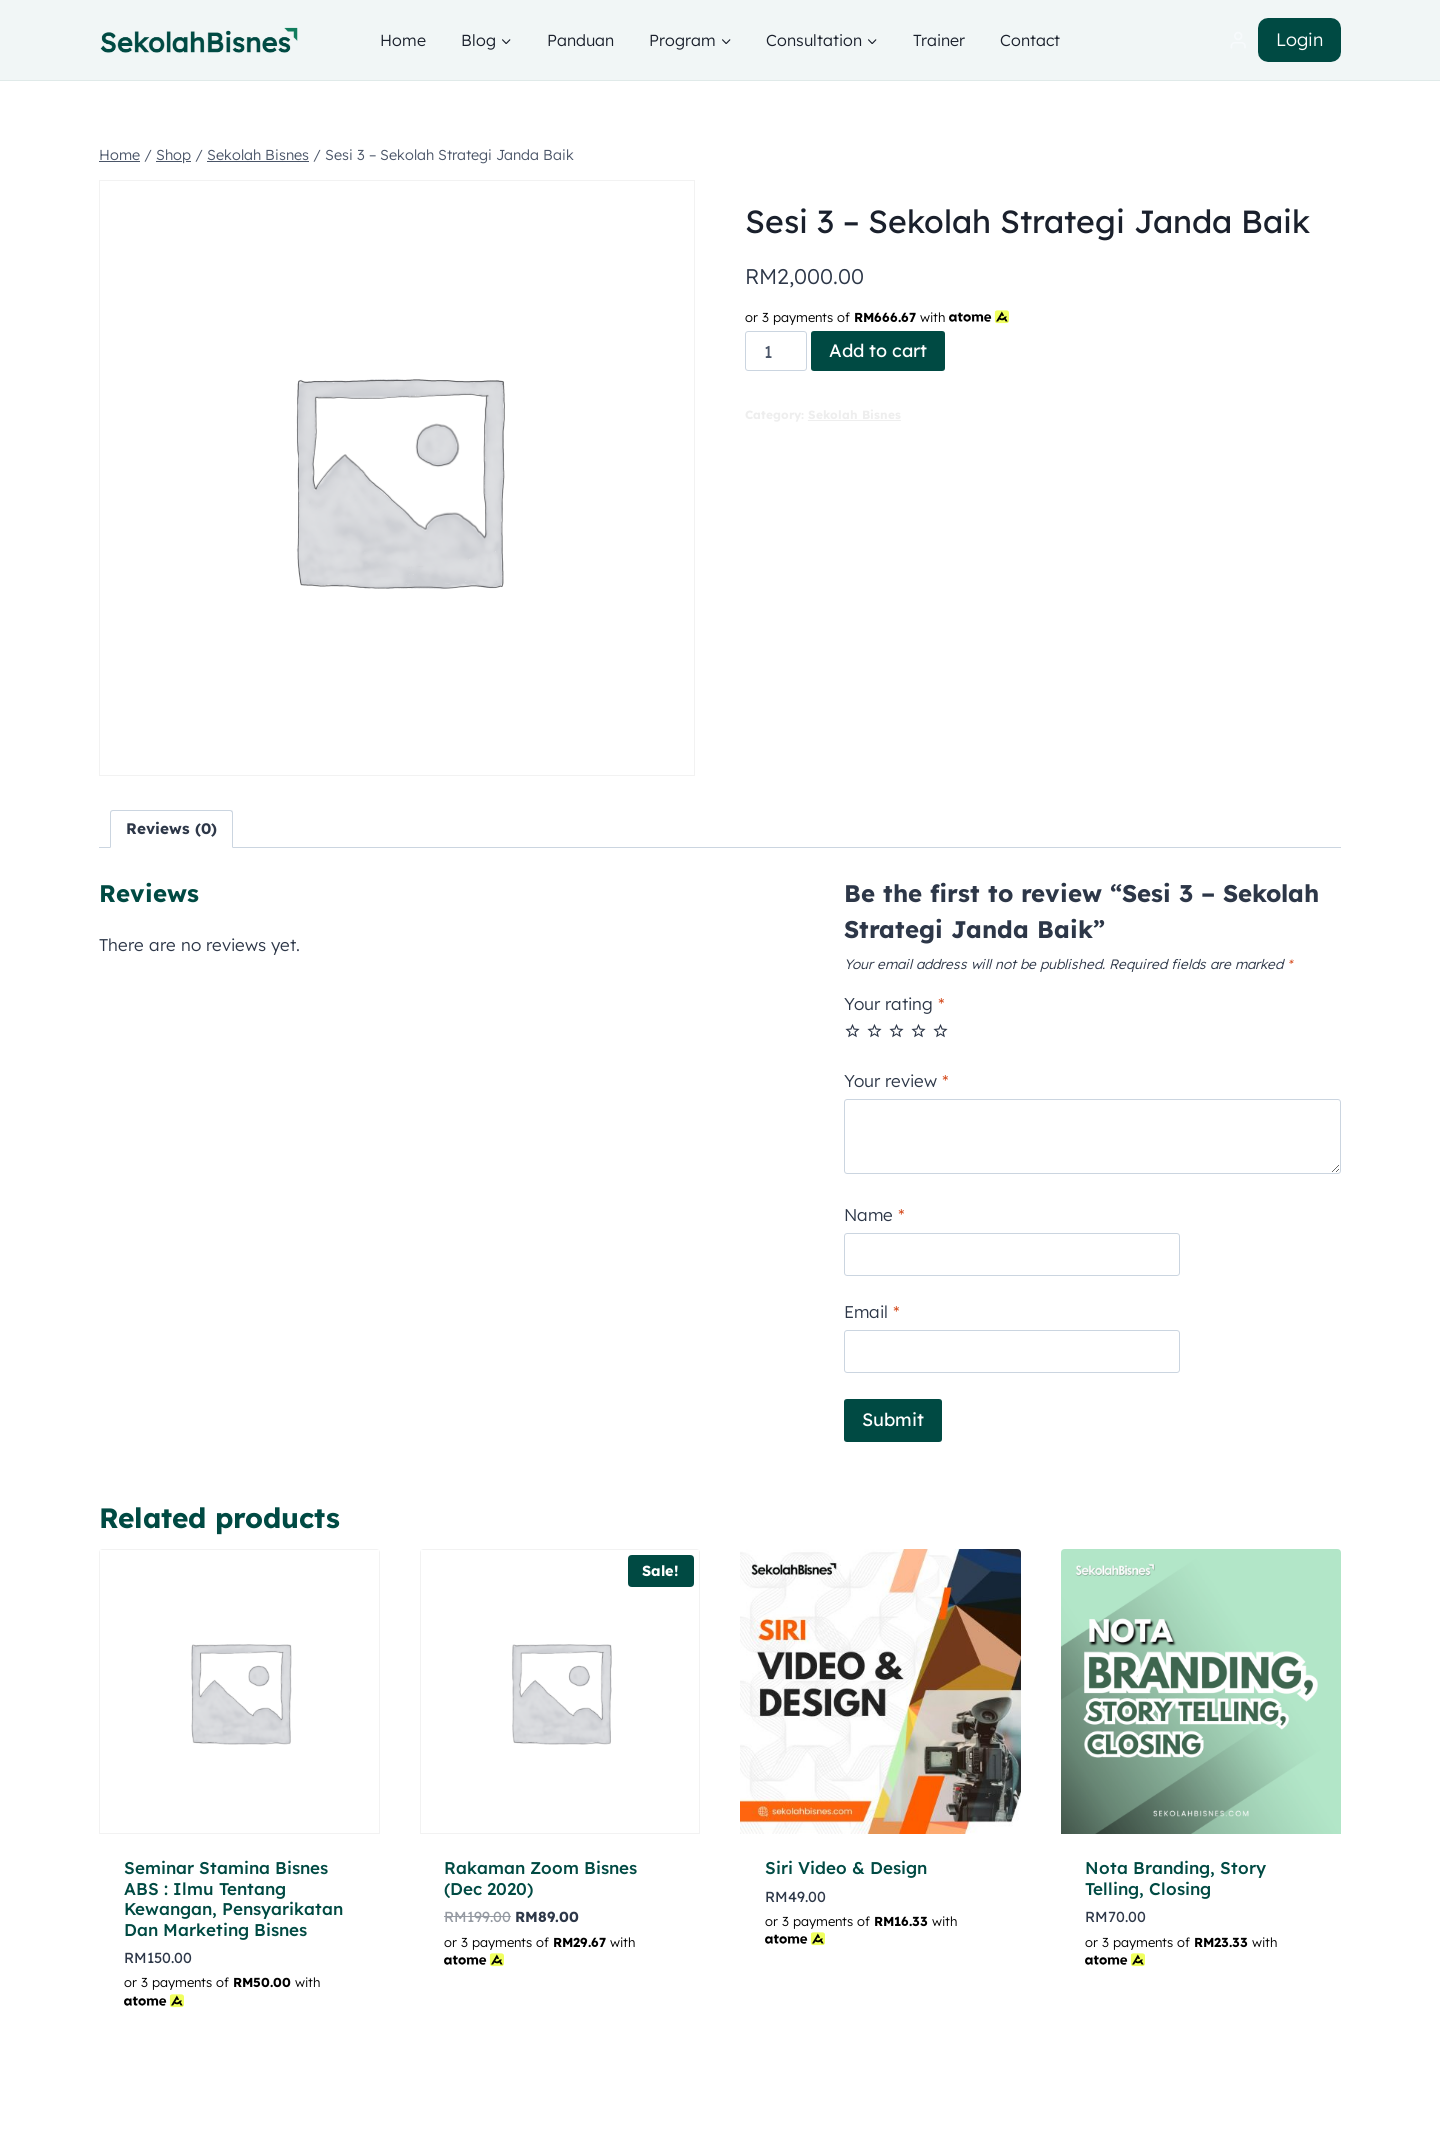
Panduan (580, 40)
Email (872, 1311)
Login (1299, 39)
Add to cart (878, 350)
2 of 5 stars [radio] (874, 1030)
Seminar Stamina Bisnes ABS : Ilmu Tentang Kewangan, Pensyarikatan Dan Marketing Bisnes (233, 1898)
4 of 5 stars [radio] (918, 1030)
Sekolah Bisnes (854, 414)
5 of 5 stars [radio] (940, 1030)
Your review (896, 1080)
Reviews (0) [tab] (171, 828)
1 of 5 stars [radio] (852, 1030)
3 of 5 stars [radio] (896, 1030)
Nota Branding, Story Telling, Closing (1175, 1877)
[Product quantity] (776, 351)
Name (874, 1214)
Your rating (894, 1003)
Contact (1030, 40)
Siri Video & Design (846, 1867)
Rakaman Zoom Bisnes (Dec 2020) (540, 1877)
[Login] (1238, 40)
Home (403, 40)
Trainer (939, 40)
